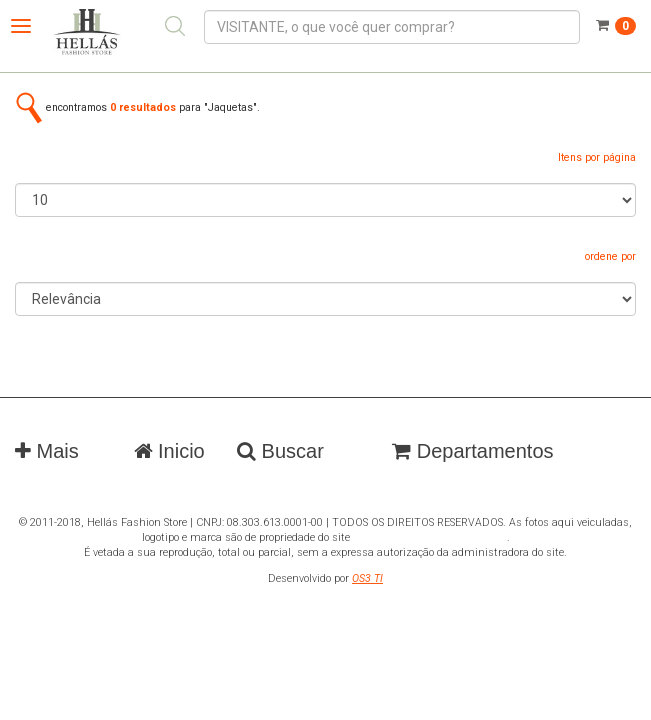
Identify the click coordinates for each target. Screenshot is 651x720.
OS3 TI (367, 578)
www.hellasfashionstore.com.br (430, 537)
